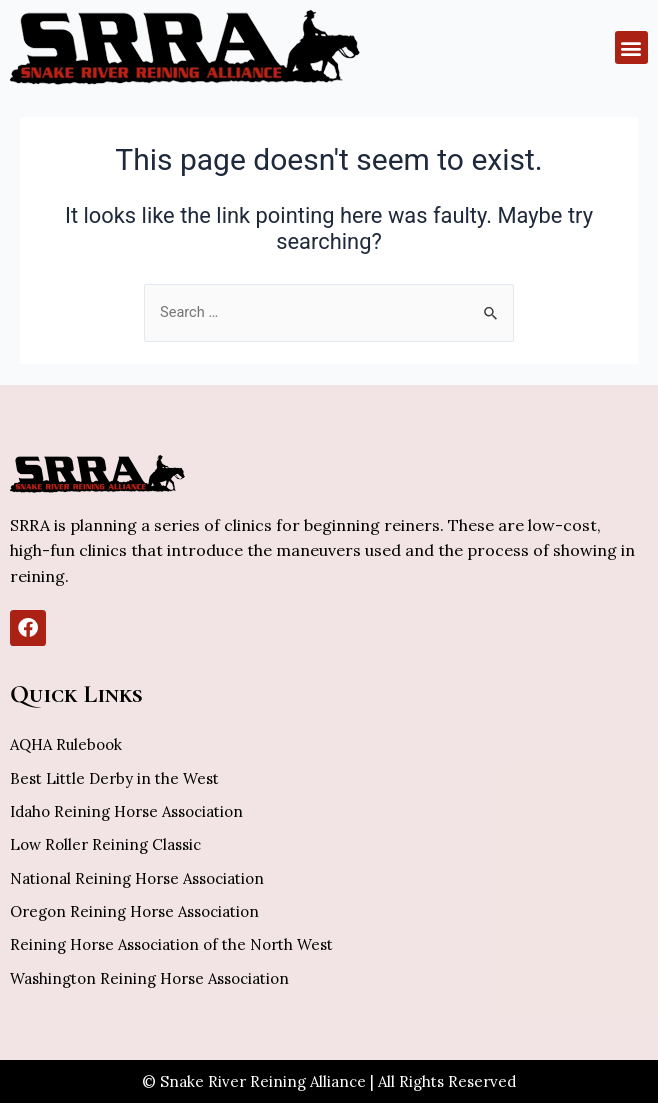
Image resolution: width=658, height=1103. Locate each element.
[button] (631, 47)
